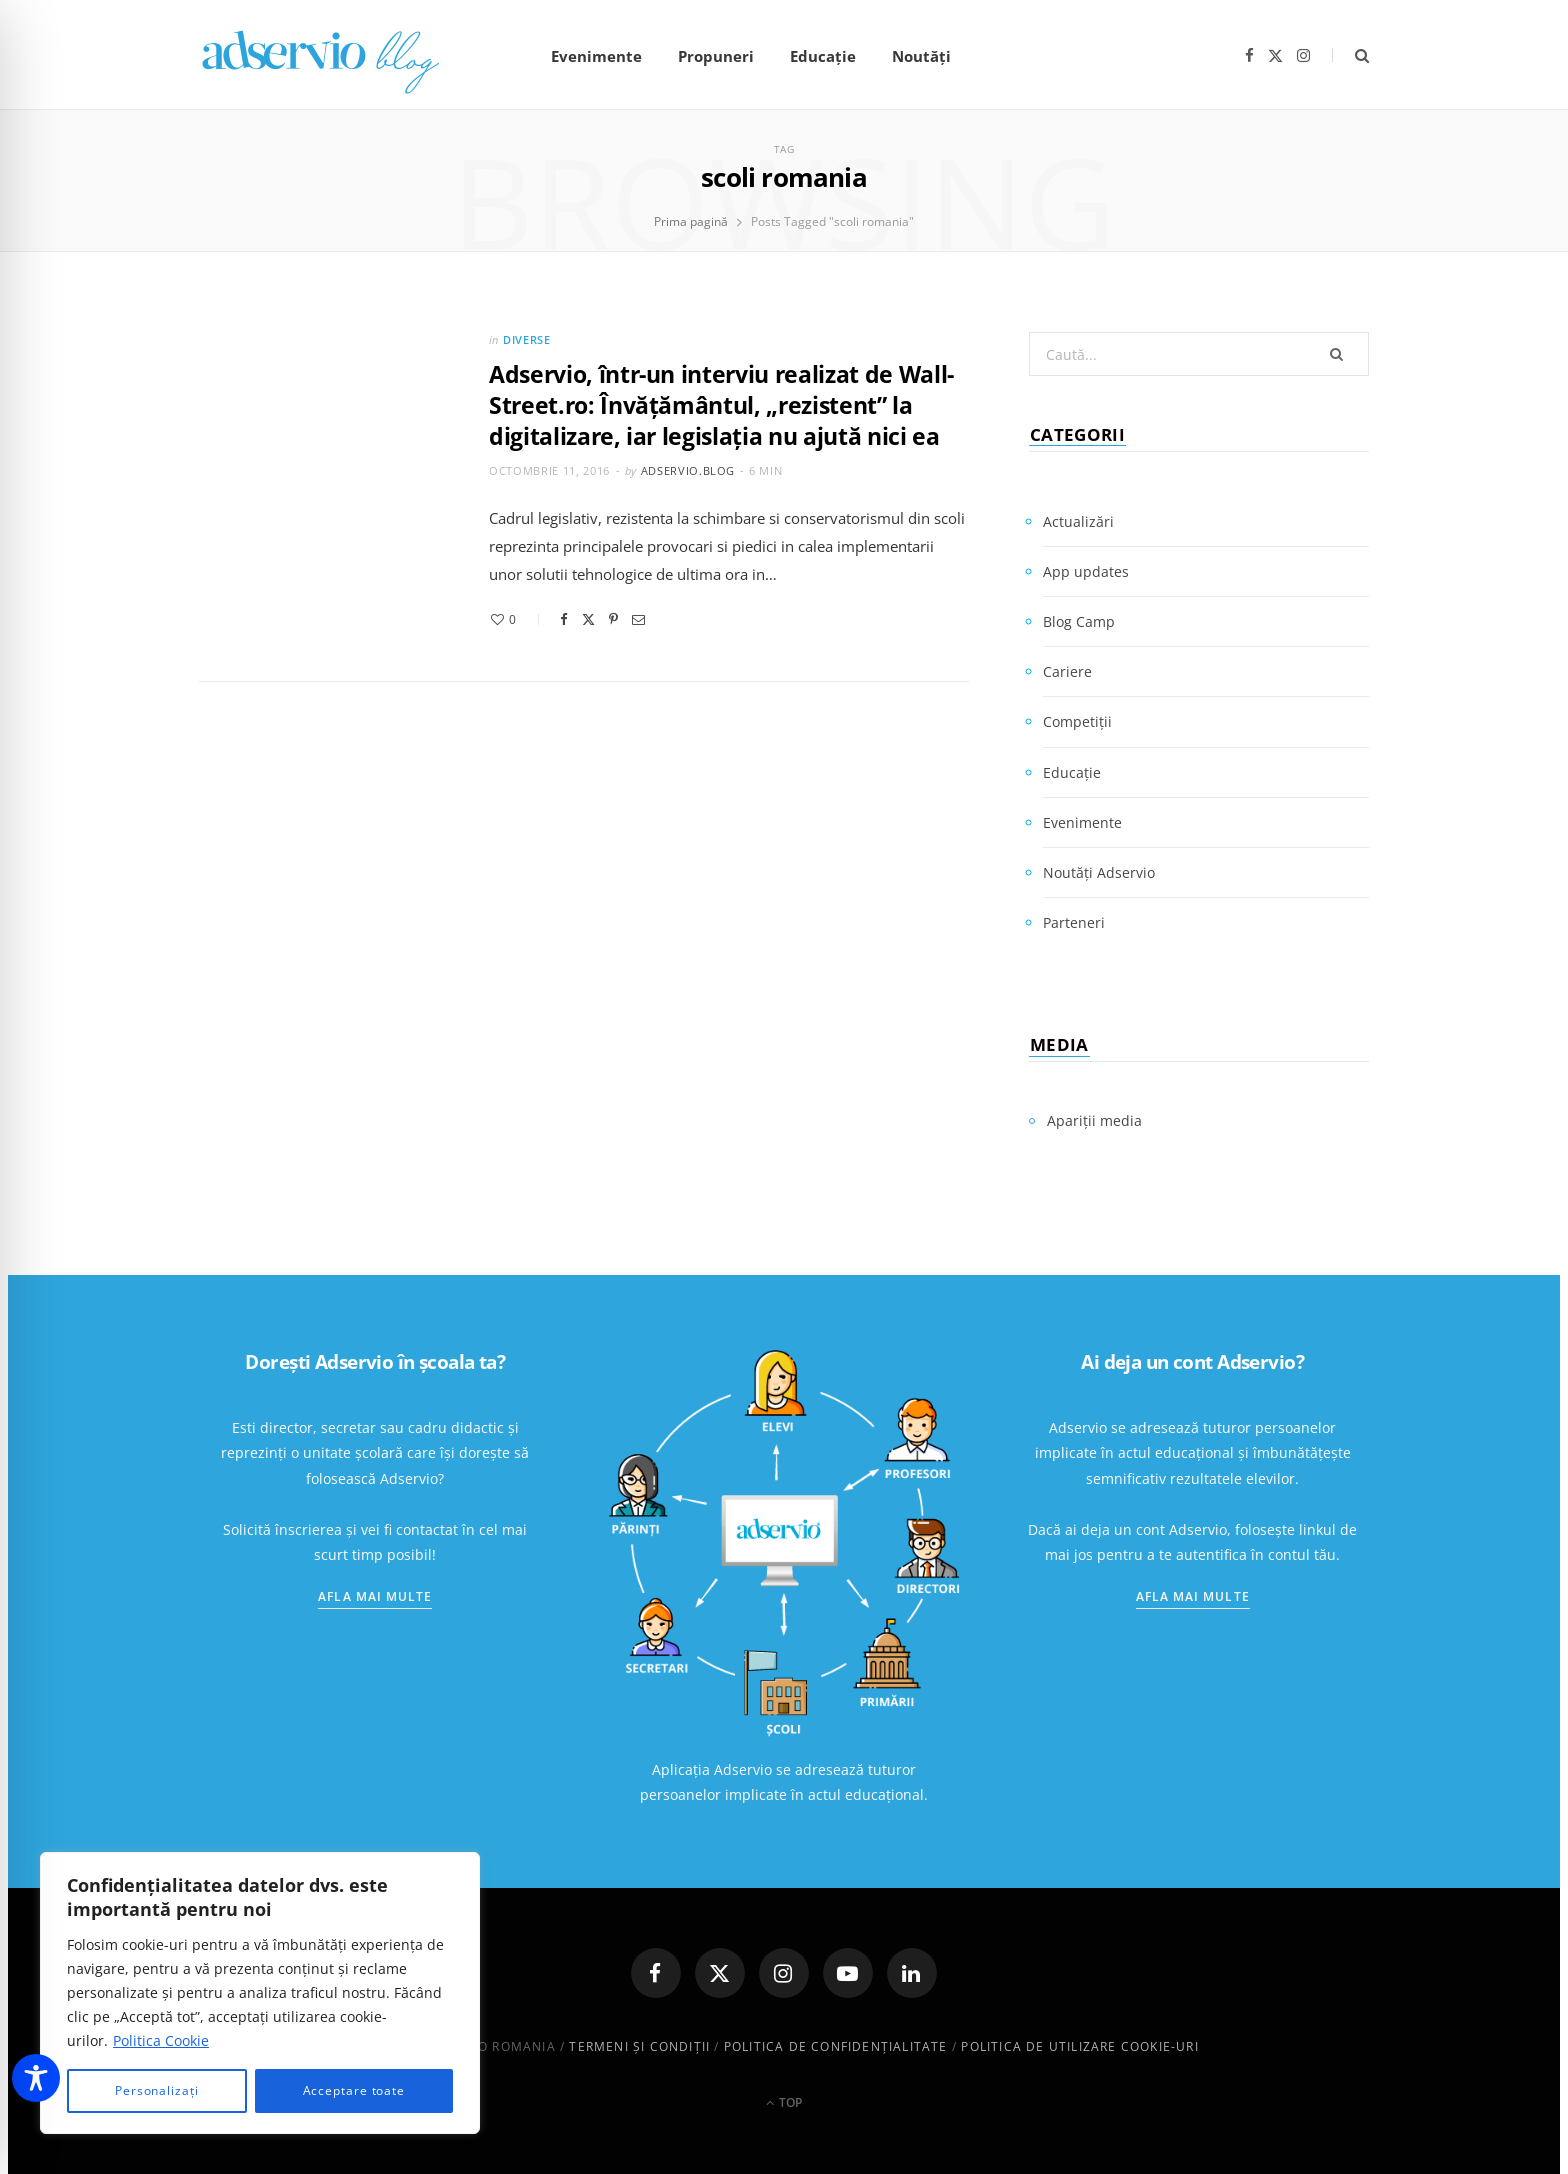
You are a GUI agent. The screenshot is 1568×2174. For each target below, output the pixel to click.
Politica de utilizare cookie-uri (1079, 2046)
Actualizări (1078, 521)
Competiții (1077, 721)
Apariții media (1094, 1120)
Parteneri (1074, 922)
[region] (260, 1993)
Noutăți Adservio (1099, 872)
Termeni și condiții (639, 2046)
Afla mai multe (375, 1596)
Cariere (1067, 671)
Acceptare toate (354, 2090)
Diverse (527, 339)
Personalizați (157, 2090)
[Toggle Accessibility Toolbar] (36, 2078)
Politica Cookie (161, 2040)
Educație (823, 56)
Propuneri (716, 56)
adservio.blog (688, 470)
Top (784, 2102)
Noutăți (921, 56)
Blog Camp (1079, 621)
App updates (1086, 571)
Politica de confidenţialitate (836, 2046)
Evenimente (596, 56)
